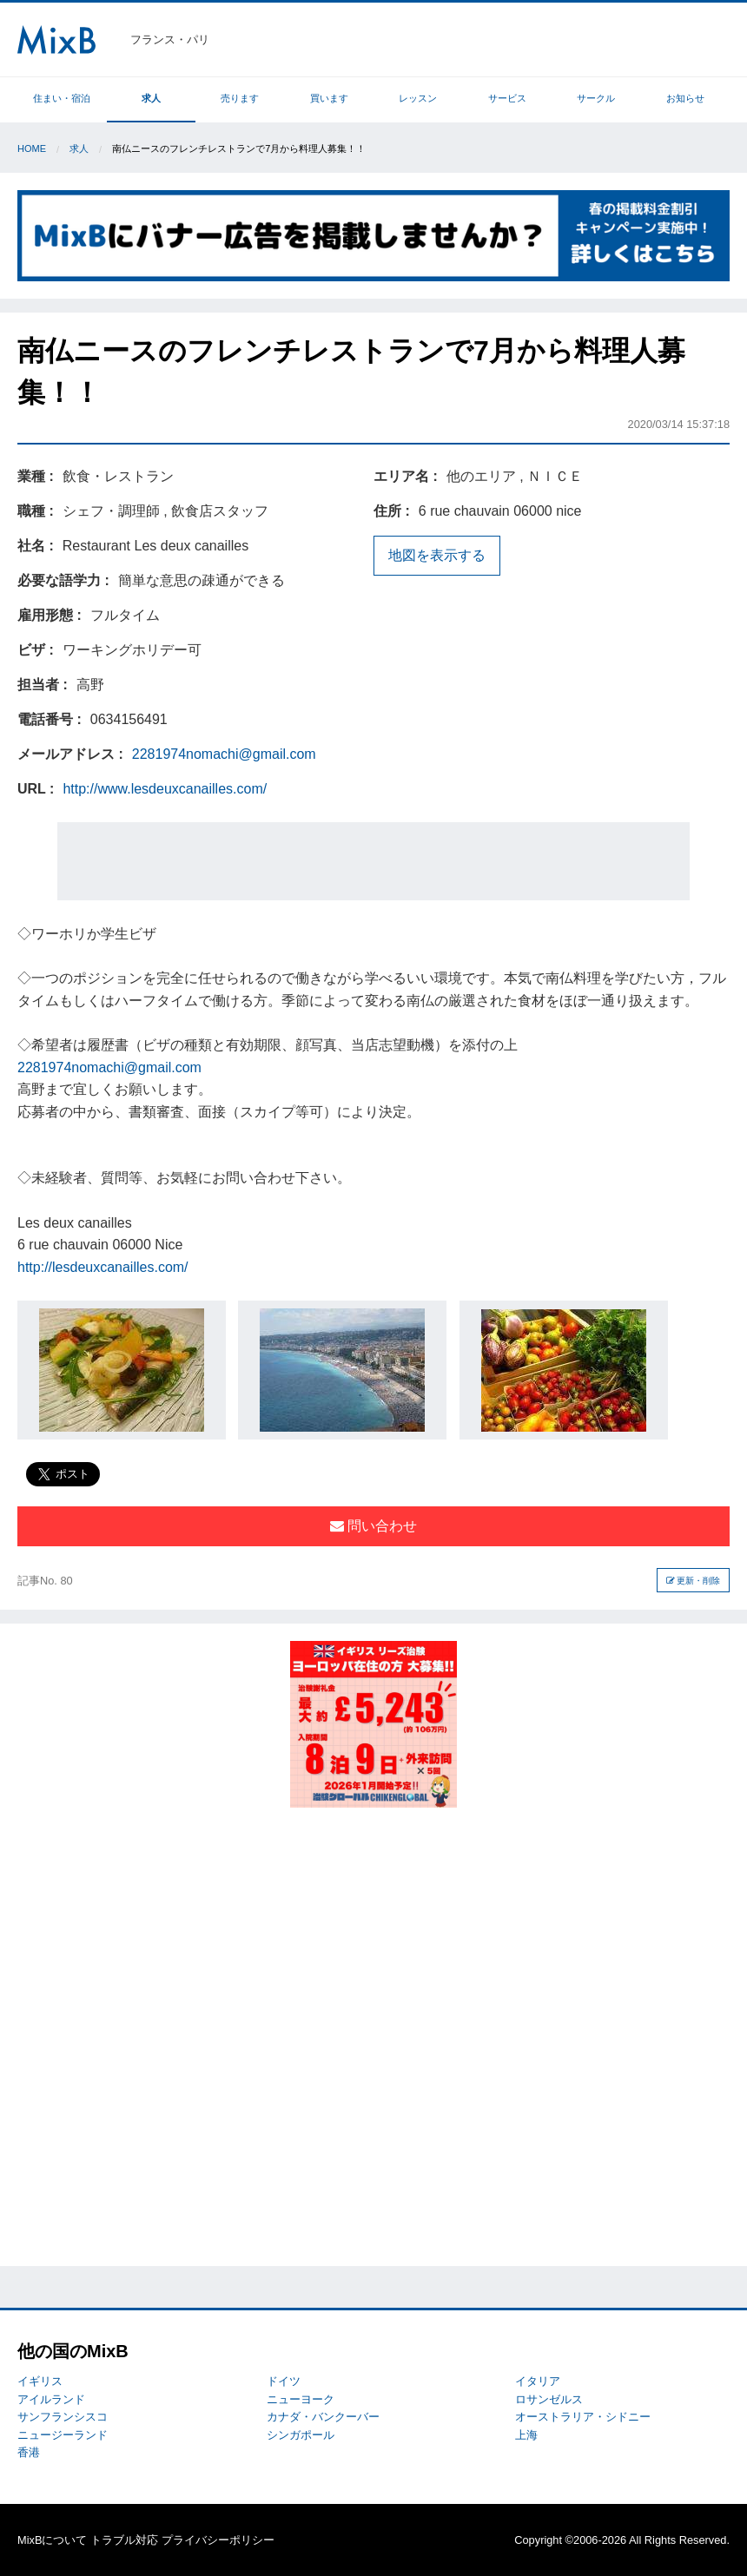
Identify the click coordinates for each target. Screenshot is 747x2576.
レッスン (418, 98)
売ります (240, 98)
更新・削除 (693, 1580)
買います (329, 98)
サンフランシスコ (62, 2416)
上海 (526, 2434)
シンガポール (300, 2434)
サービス (507, 98)
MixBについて (52, 2539)
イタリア (537, 2381)
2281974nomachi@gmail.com (224, 754)
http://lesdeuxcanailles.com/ (102, 1267)
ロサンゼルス (549, 2399)
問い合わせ (373, 1526)
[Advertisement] (373, 861)
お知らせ (685, 98)
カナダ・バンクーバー (323, 2416)
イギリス (40, 2381)
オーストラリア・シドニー (583, 2416)
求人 (151, 98)
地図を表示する (437, 555)
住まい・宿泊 (61, 98)
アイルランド (51, 2399)
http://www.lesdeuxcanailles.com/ (165, 788)
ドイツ (284, 2381)
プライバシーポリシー (218, 2539)
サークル (596, 98)
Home (31, 148)
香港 (28, 2452)
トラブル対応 (124, 2539)
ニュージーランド (62, 2434)
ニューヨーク (300, 2399)
